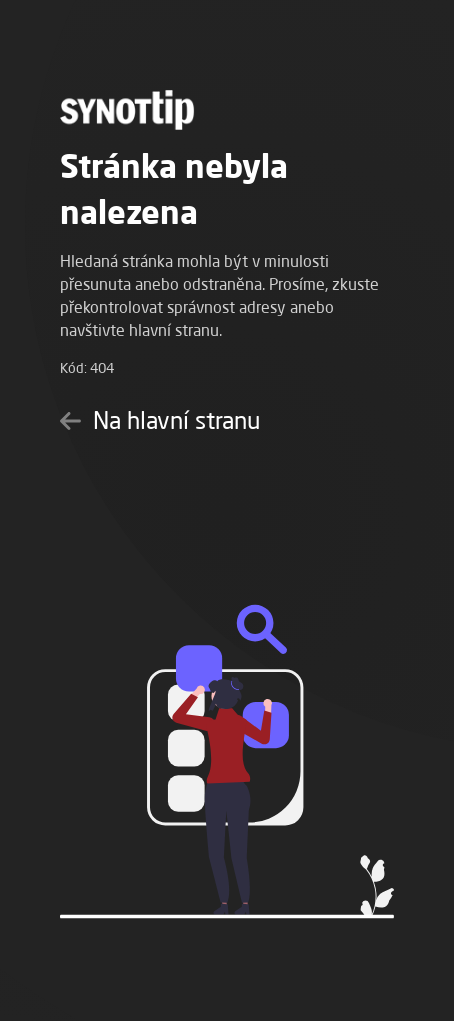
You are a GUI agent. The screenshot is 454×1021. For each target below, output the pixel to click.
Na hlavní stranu (160, 420)
